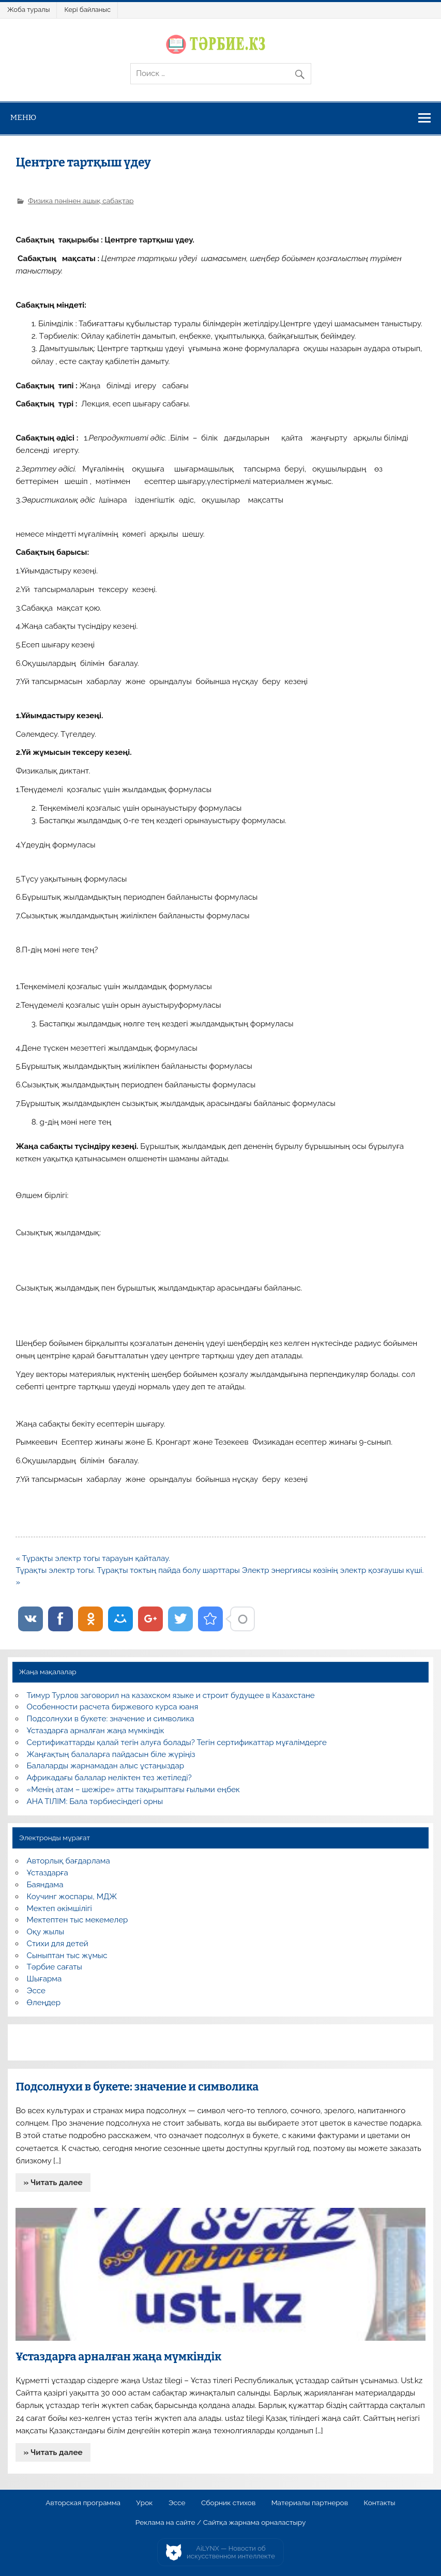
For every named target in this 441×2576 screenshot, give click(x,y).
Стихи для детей (57, 1943)
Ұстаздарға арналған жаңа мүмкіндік (95, 1730)
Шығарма (44, 1978)
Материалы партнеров (309, 2503)
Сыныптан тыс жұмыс (67, 1955)
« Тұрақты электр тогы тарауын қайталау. (93, 1558)
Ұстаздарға (47, 1872)
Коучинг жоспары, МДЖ (72, 1896)
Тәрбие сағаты (54, 1967)
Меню (23, 117)
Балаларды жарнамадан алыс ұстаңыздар (106, 1765)
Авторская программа (82, 2503)
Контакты (379, 2503)
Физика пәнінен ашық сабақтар (81, 200)
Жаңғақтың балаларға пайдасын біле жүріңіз (111, 1754)
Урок (144, 2503)
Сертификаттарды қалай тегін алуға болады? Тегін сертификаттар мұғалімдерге (177, 1742)
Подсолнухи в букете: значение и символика (110, 1718)
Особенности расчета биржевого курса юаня (113, 1706)
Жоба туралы (28, 9)
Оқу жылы (45, 1931)
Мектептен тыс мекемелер (77, 1920)
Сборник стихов (228, 2503)
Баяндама (45, 1884)
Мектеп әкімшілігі (59, 1908)
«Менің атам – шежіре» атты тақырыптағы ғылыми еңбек (133, 1789)
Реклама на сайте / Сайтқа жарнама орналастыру (220, 2522)
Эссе (36, 1990)
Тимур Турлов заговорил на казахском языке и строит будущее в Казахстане (171, 1695)
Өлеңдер (43, 2002)
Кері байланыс (87, 9)
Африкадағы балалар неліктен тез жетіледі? (109, 1777)
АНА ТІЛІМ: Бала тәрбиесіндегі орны (95, 1801)
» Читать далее (53, 2182)
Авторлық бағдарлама (68, 1861)
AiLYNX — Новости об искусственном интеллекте (231, 2552)
